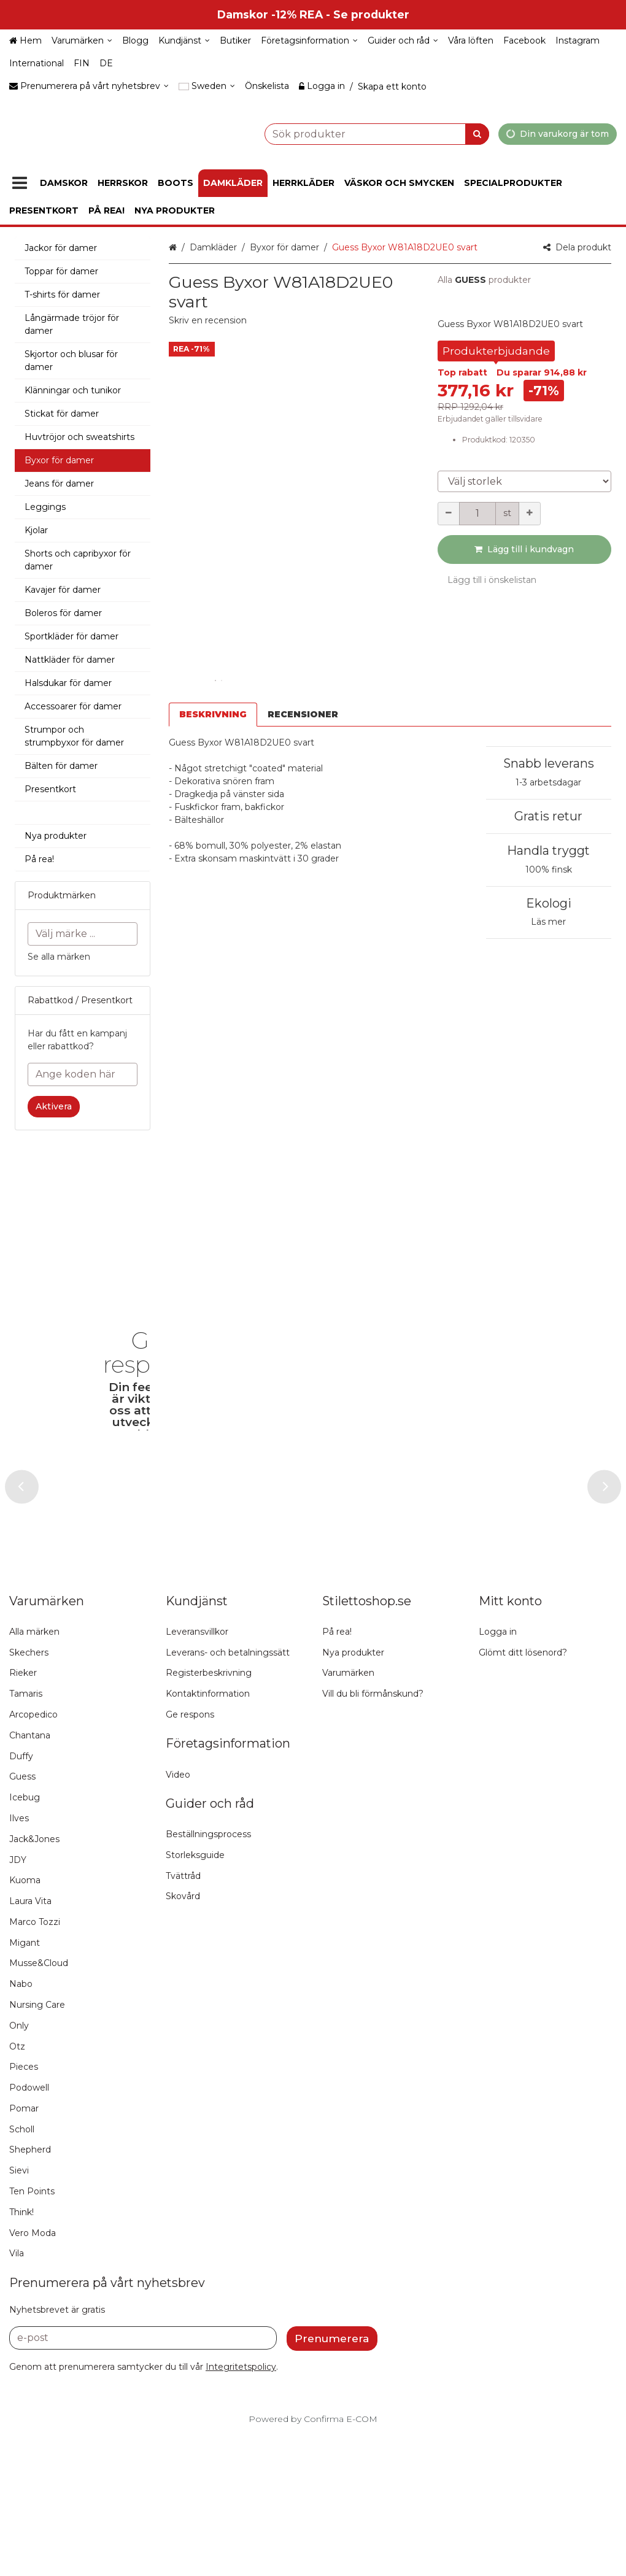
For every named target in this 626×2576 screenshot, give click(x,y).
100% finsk (548, 869)
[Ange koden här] (82, 1074)
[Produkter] (19, 183)
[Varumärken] (82, 40)
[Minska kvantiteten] (449, 513)
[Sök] (477, 133)
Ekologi (548, 903)
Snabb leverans (548, 763)
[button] (208, 320)
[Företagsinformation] (309, 40)
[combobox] (346, 133)
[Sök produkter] (346, 133)
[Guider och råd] (403, 40)
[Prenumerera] (332, 2489)
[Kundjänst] (184, 40)
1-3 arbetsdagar (548, 782)
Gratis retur (548, 816)
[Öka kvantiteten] (530, 513)
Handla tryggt (548, 850)
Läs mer (548, 921)
